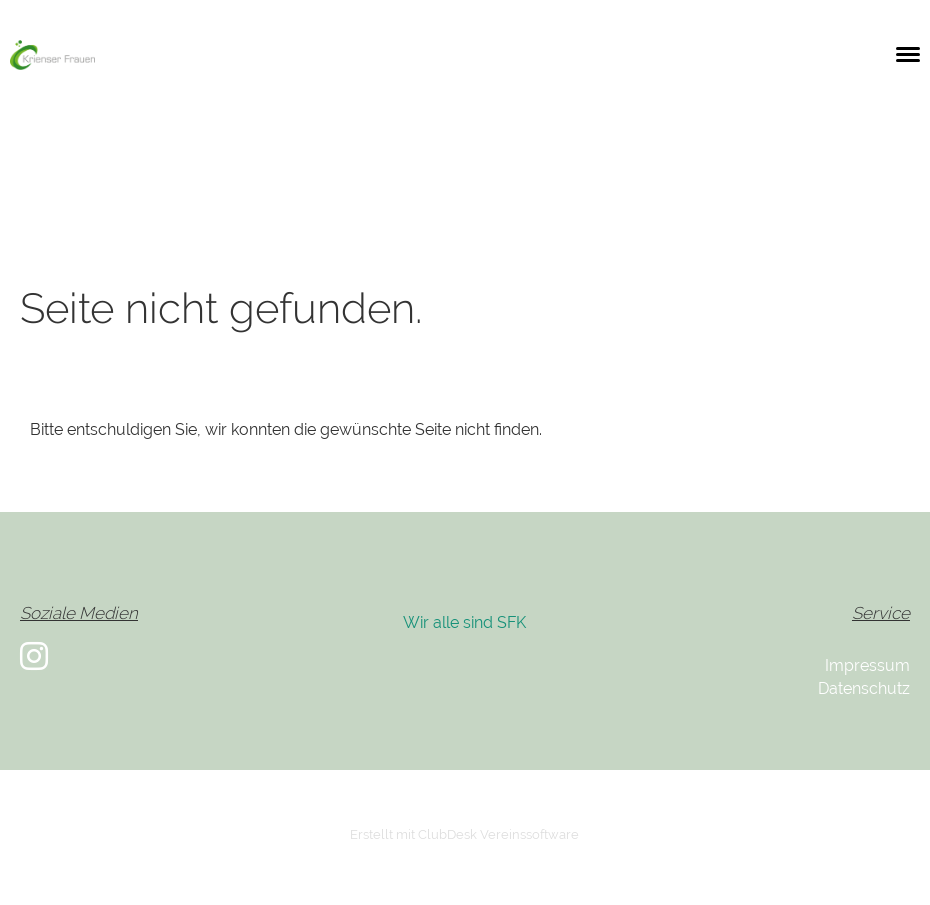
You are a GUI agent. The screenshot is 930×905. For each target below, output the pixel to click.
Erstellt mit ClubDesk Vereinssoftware (464, 834)
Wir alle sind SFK (464, 622)
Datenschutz (864, 688)
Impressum (867, 665)
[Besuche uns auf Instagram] (34, 656)
